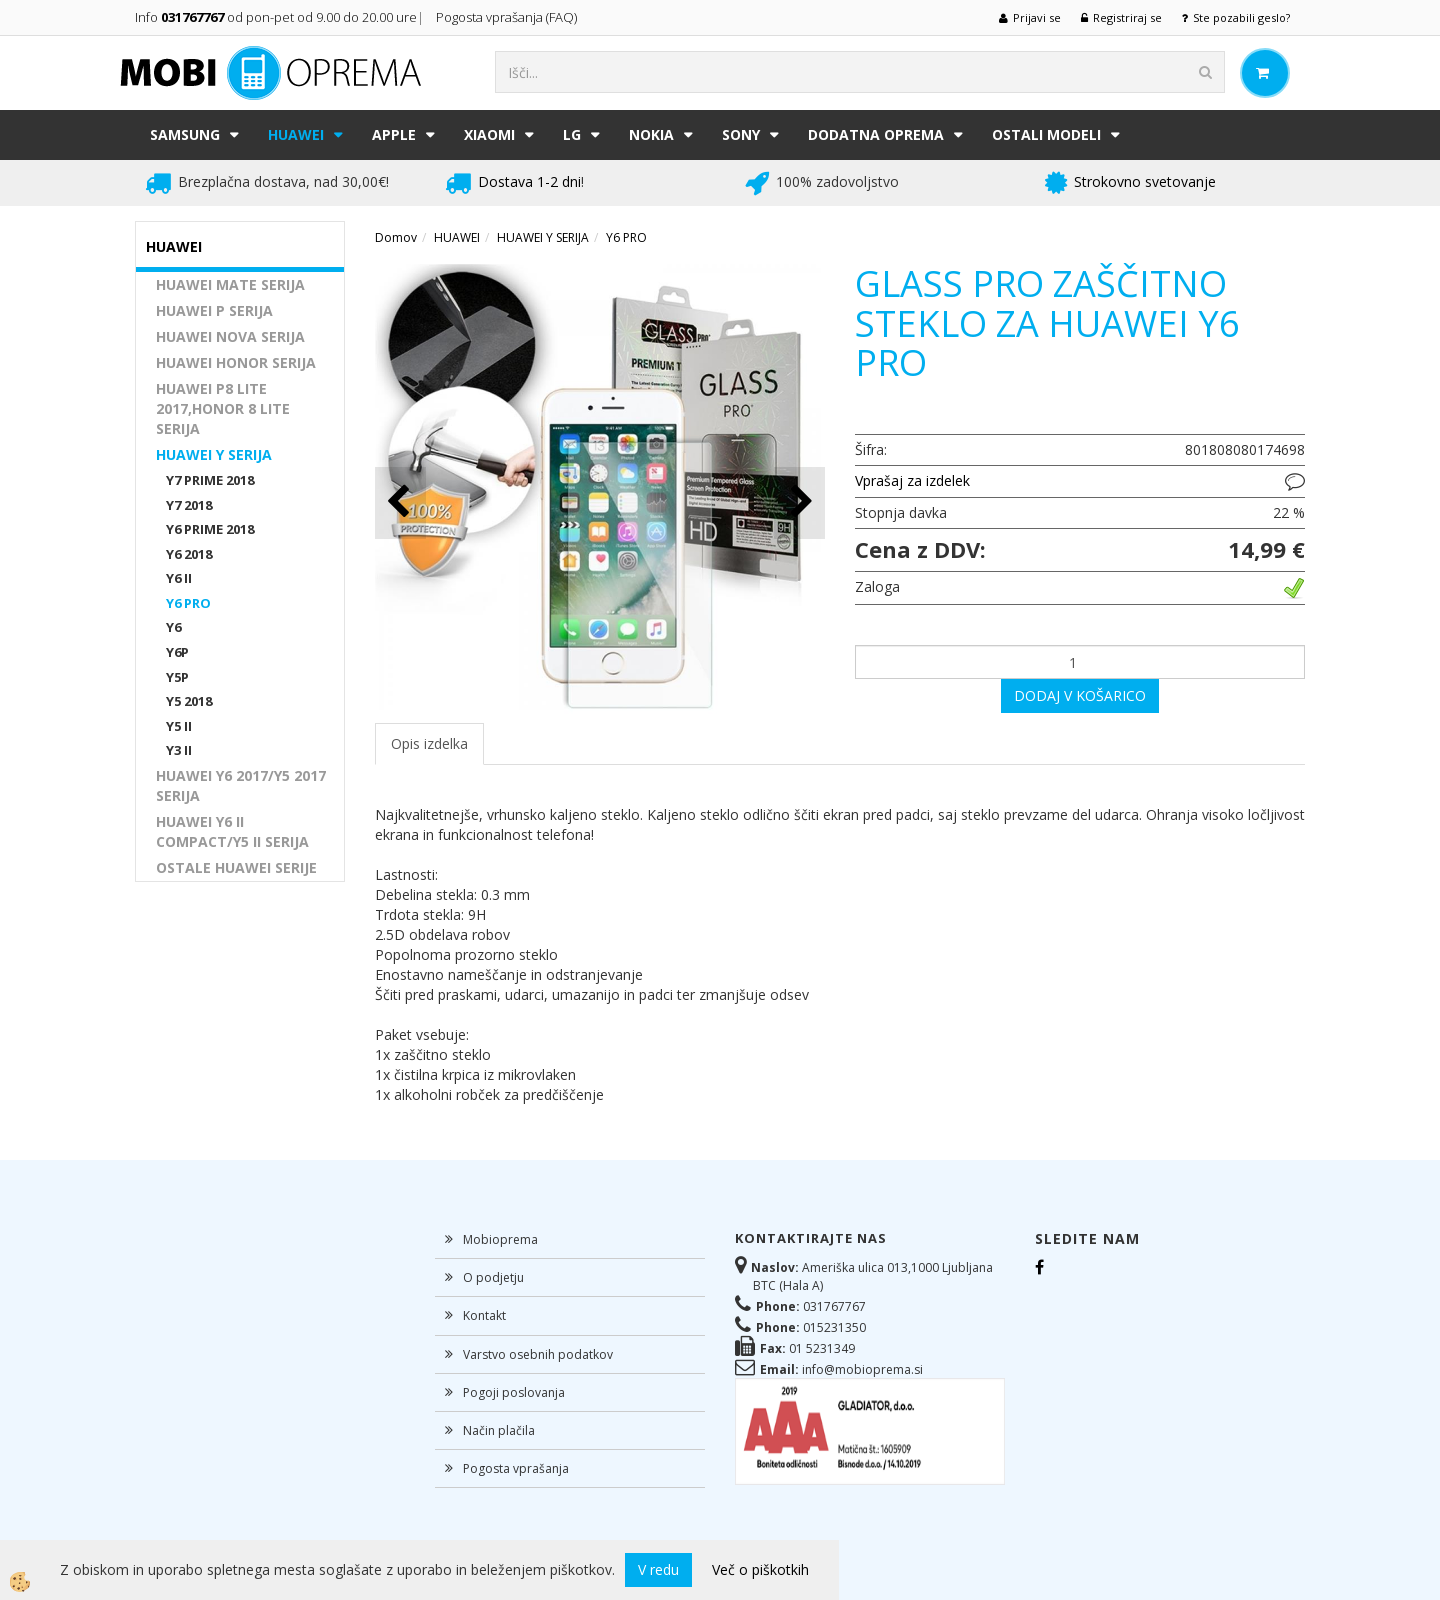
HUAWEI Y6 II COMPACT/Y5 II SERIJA (232, 831)
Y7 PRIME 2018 (210, 480)
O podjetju (493, 1277)
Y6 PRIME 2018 (210, 529)
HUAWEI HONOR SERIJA (236, 362)
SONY (741, 134)
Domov (396, 237)
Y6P (177, 652)
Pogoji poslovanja (514, 1392)
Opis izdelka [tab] (429, 743)
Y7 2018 (189, 505)
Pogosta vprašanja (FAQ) (508, 17)
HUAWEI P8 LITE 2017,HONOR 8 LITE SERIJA (223, 408)
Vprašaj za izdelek (912, 480)
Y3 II (179, 750)
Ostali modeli (1046, 134)
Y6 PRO (188, 603)
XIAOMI (489, 134)
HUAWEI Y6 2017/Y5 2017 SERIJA (241, 785)
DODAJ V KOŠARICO (1080, 695)
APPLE (394, 134)
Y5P (177, 677)
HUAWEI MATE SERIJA (230, 284)
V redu (658, 1569)
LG (572, 134)
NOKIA (651, 134)
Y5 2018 (189, 701)
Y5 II (179, 726)
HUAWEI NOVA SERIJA (230, 336)
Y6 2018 (189, 554)
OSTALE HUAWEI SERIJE (236, 867)
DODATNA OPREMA (876, 134)
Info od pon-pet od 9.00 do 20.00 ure (276, 17)
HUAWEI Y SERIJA (214, 454)
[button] (799, 502)
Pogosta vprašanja (516, 1468)
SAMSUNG (185, 134)
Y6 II (179, 578)
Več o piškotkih (760, 1569)
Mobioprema (500, 1239)
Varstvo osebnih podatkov (538, 1354)
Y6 (173, 627)
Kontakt (484, 1315)
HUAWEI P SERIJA (214, 310)
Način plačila (499, 1430)
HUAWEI (296, 134)
